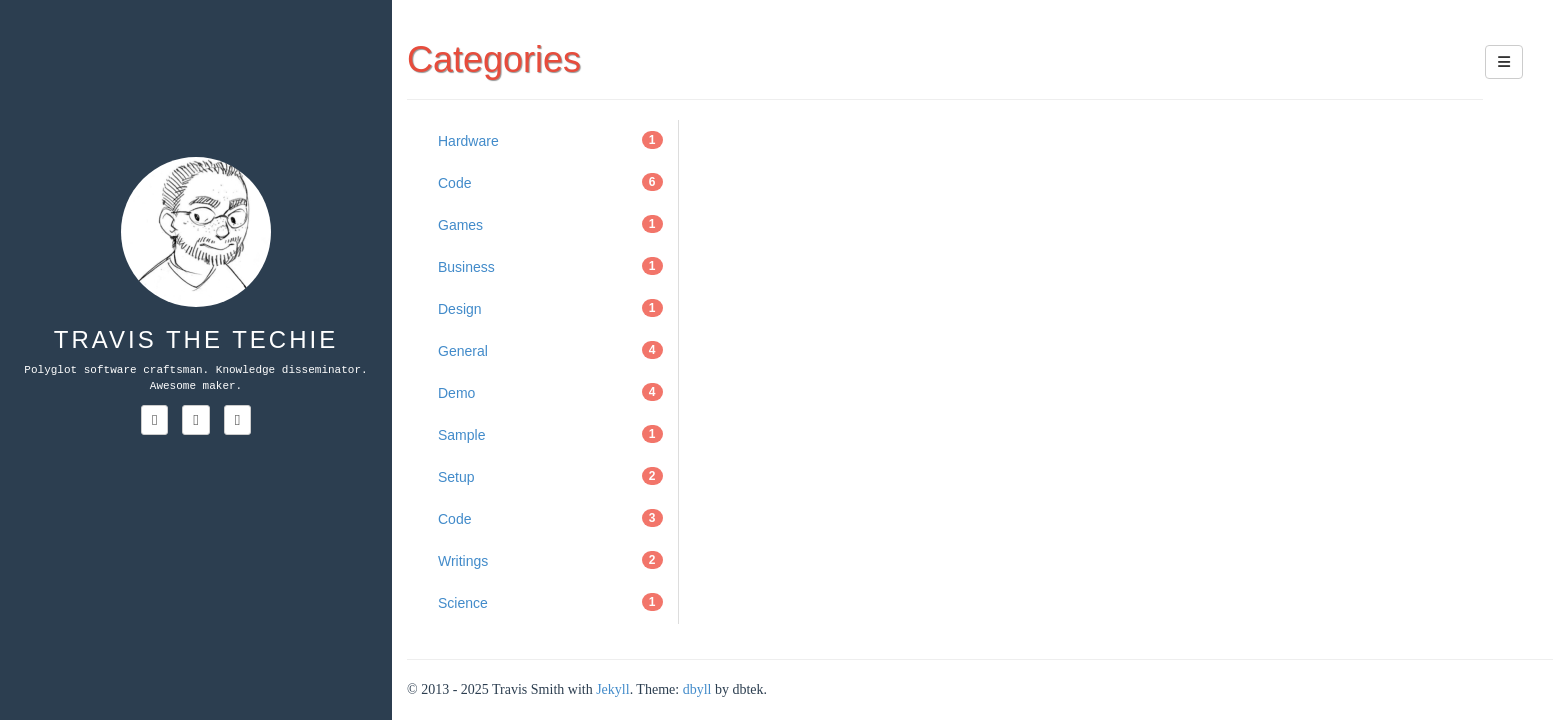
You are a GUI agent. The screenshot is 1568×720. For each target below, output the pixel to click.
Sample (550, 434)
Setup (550, 476)
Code (550, 182)
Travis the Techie (196, 339)
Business (550, 266)
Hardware (550, 140)
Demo (550, 392)
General (550, 350)
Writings (550, 560)
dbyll (697, 689)
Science (550, 602)
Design (550, 308)
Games (550, 224)
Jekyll (612, 689)
